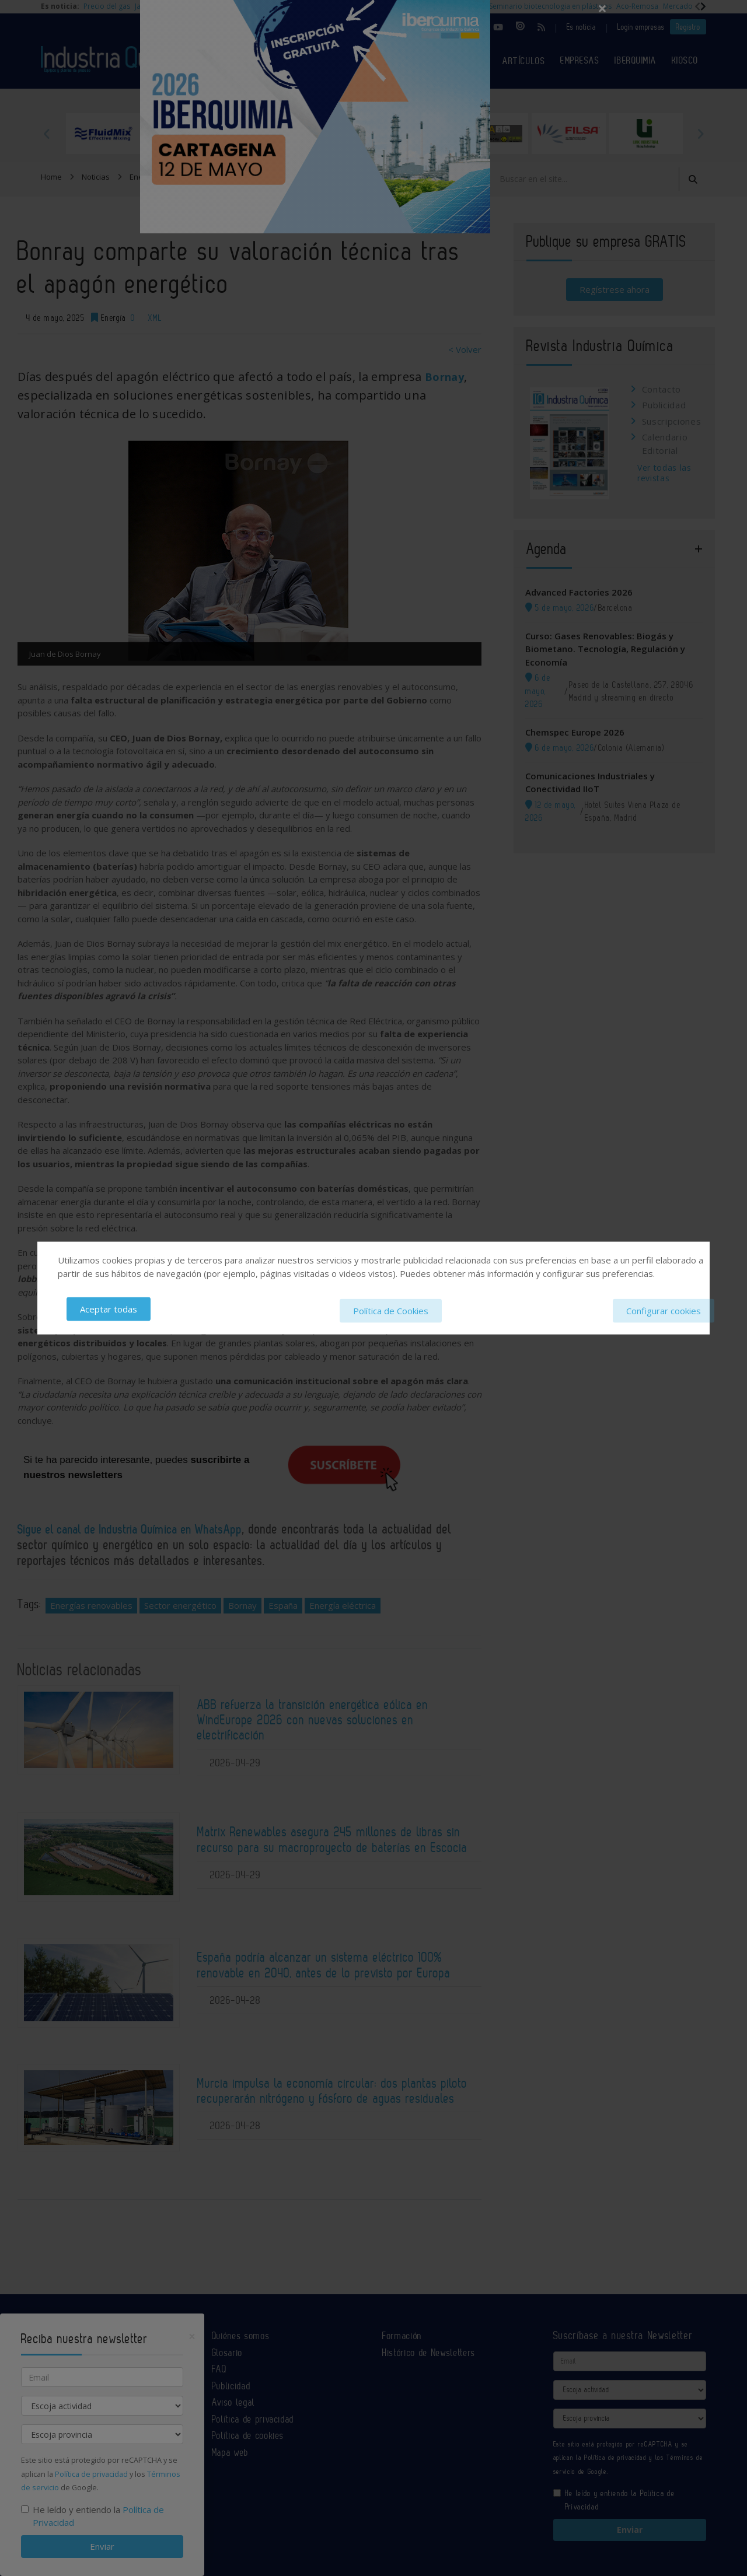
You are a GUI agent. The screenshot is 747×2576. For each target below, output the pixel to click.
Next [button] (700, 133)
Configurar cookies (663, 1309)
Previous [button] (47, 133)
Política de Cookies (390, 1309)
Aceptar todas (108, 1309)
